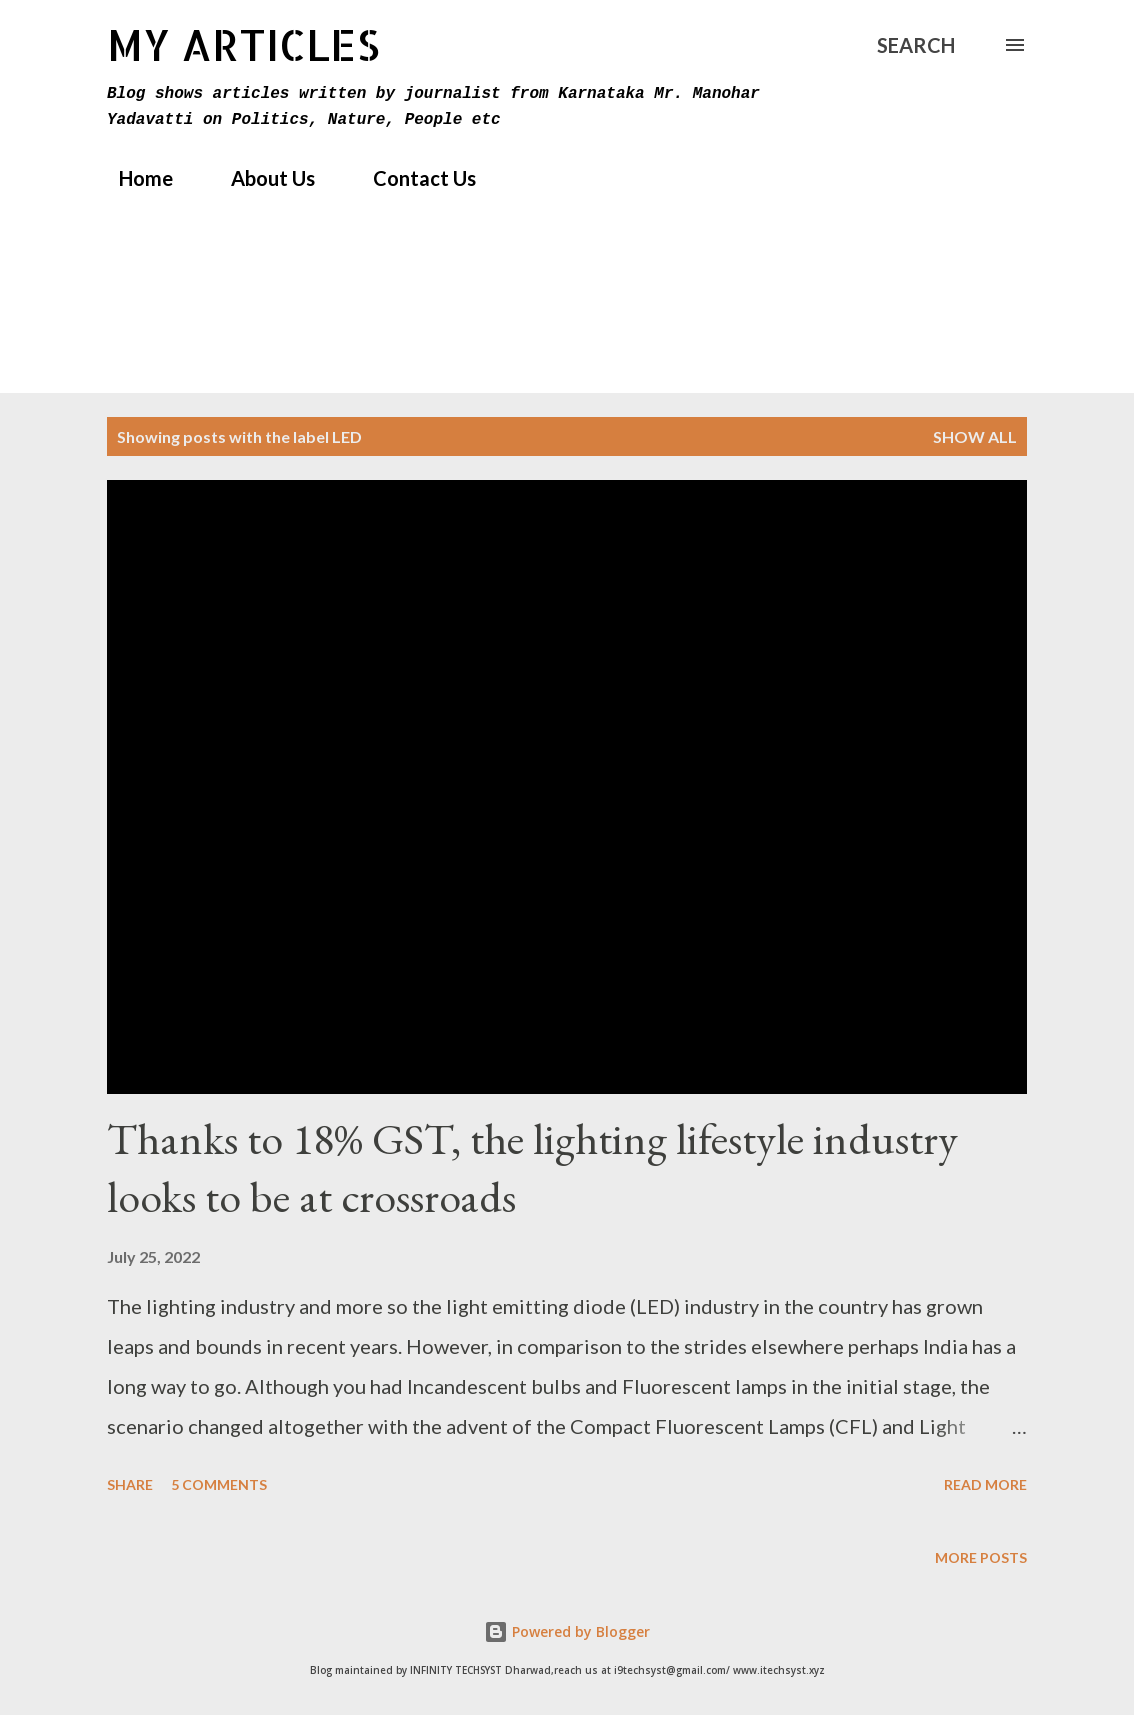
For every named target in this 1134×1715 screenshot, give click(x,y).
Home (134, 178)
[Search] (916, 45)
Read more (985, 1484)
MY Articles (243, 44)
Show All (975, 436)
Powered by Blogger (567, 1631)
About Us (261, 178)
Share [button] (130, 1484)
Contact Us (412, 178)
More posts (981, 1557)
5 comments (219, 1484)
